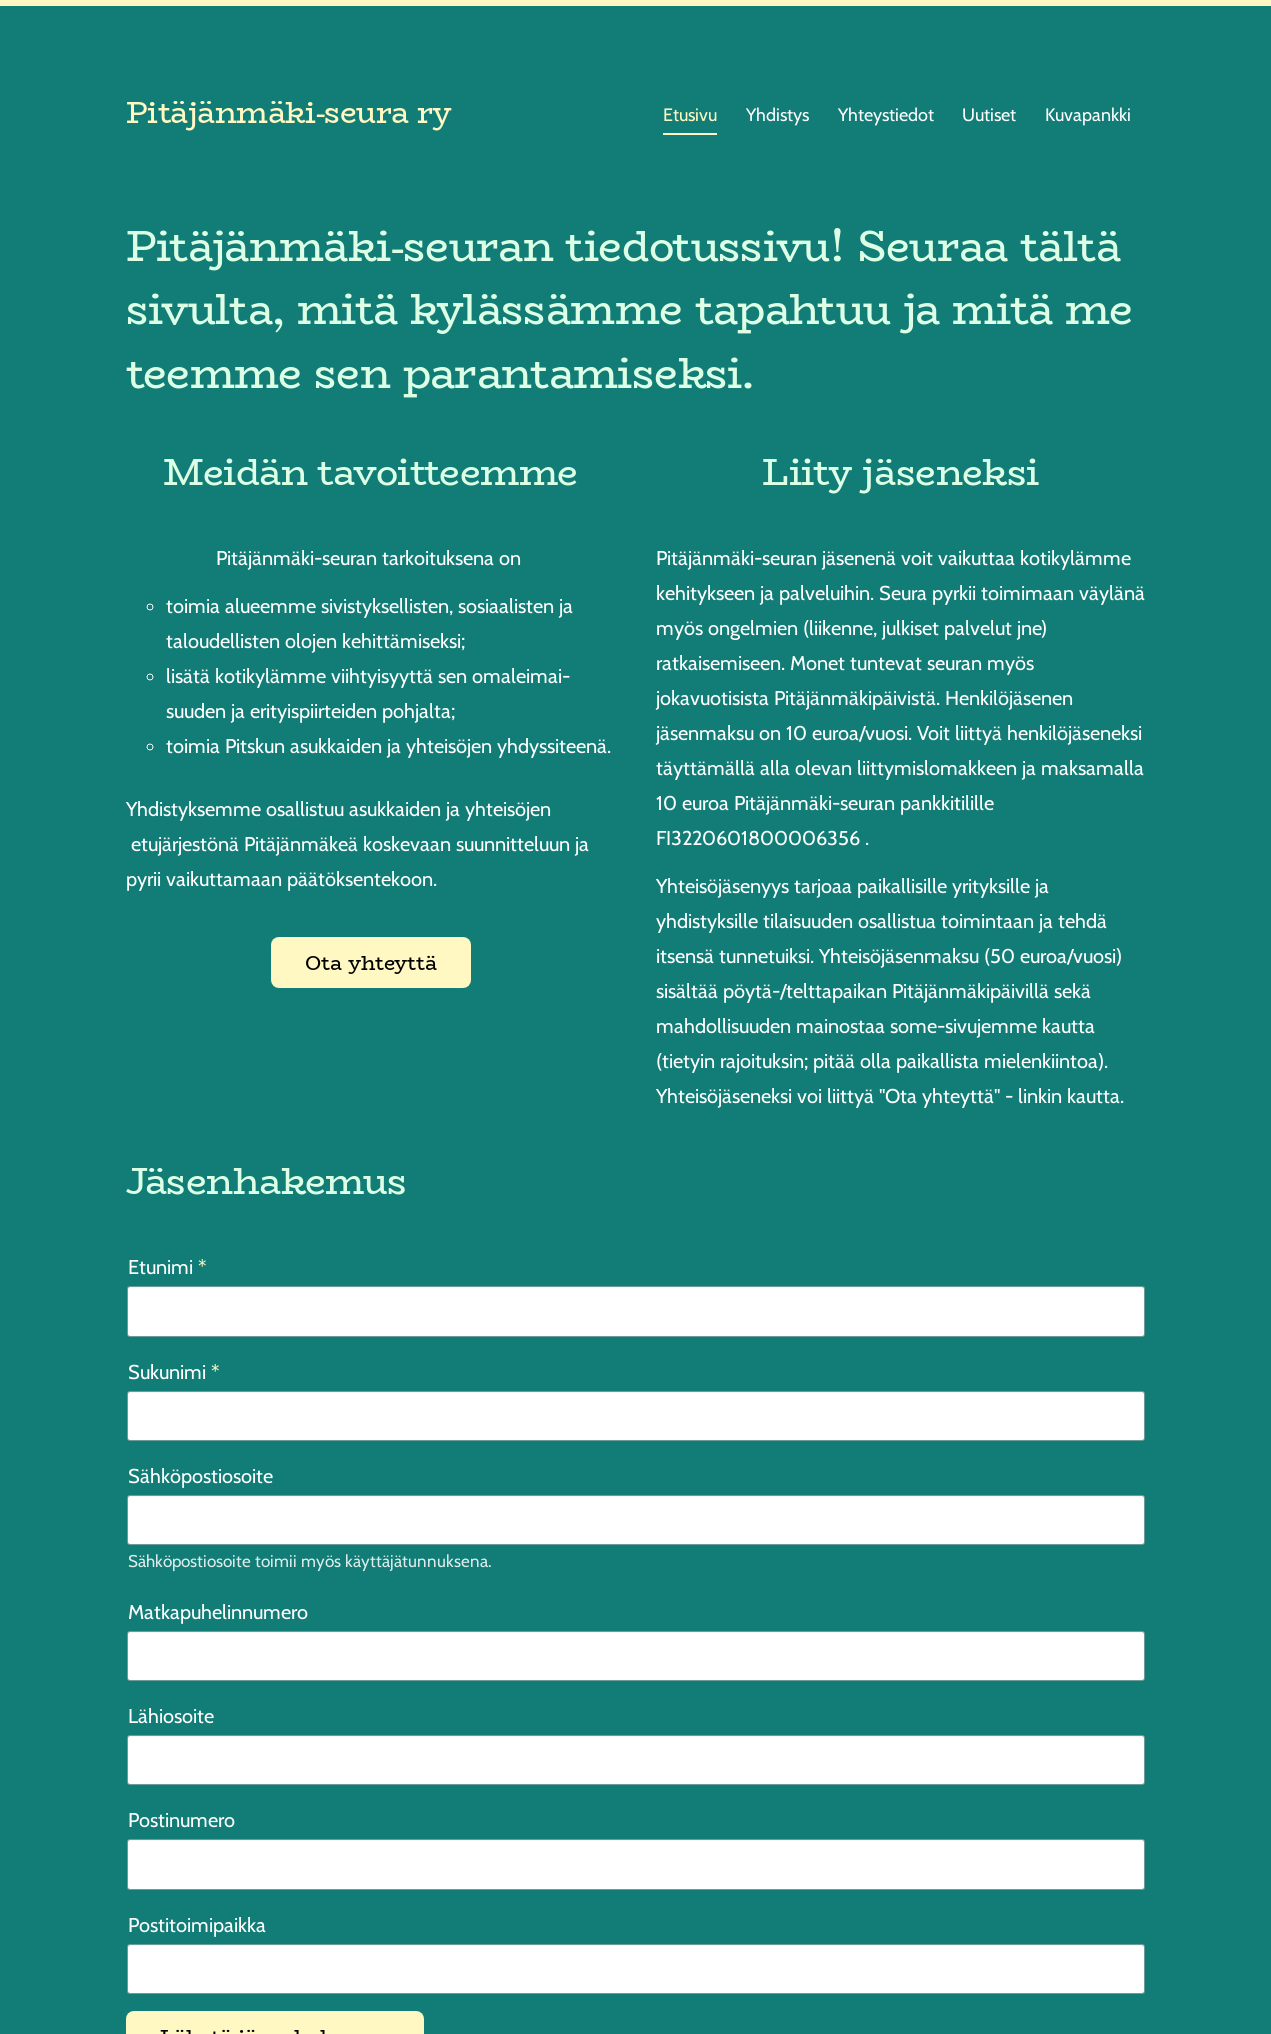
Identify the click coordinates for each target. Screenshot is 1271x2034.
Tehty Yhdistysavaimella (1085, 1968)
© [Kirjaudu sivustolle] (134, 1969)
